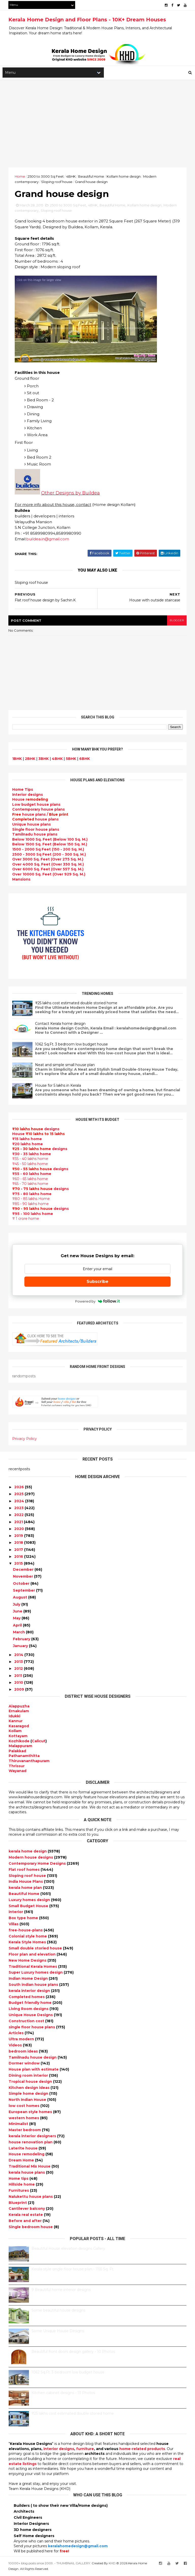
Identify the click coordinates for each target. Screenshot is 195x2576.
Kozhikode (19, 1741)
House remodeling (27, 2155)
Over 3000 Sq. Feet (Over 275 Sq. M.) (48, 860)
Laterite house (24, 2149)
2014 (18, 1655)
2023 (19, 1508)
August (20, 1598)
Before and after (26, 2221)
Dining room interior (29, 2076)
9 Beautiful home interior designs (61, 2290)
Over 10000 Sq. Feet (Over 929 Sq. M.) (49, 875)
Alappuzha (19, 1707)
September (24, 1591)
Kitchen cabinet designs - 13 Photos (63, 2393)
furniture (85, 2449)
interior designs (58, 2449)
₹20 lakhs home (27, 1144)
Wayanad (17, 1771)
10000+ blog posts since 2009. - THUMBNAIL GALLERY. (50, 2564)
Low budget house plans (36, 805)
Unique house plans (31, 825)
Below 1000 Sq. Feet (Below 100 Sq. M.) (50, 840)
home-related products (142, 2449)
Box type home (24, 1918)
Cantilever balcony (27, 2209)
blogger (176, 621)
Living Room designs (29, 2009)
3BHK (44, 759)
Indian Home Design (29, 1979)
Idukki (14, 1717)
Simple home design (29, 2094)
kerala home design (28, 1852)
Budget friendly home (31, 2003)
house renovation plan (31, 2143)
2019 (18, 1536)
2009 (19, 1690)
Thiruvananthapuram (29, 1761)
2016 (18, 1557)
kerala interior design (30, 1991)
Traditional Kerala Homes (33, 1967)
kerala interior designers (33, 2136)
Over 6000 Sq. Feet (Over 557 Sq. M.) (48, 870)
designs (27, 795)
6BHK (84, 759)
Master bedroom (25, 2130)
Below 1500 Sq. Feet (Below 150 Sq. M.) (49, 845)
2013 (18, 1662)
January (20, 1646)
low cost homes (24, 2106)
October (21, 1584)
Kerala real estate (26, 2215)
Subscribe (97, 1282)
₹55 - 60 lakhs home (32, 1174)
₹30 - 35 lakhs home (31, 1154)
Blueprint (18, 2203)
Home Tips (22, 790)
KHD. (113, 2564)
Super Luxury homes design (36, 1973)
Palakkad (17, 1751)
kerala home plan (26, 1888)
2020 (19, 1529)
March (19, 1633)
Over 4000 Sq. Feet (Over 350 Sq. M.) (48, 865)
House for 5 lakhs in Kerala (58, 1086)
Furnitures (19, 2191)
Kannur (16, 1721)
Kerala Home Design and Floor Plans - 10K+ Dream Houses (87, 20)
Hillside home (22, 2185)
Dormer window (25, 2064)
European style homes (31, 2112)
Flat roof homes (25, 1870)
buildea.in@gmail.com (47, 539)
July (16, 1605)
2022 (19, 1515)
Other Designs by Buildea (70, 494)
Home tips (19, 2179)
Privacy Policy (24, 1439)
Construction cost (27, 2021)
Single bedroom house (31, 2227)
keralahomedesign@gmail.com (78, 2547)
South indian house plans (34, 1985)
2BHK (30, 759)
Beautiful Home (91, 177)
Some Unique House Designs (57, 2331)
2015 (18, 1564)
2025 (19, 1494)
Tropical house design (31, 2082)
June (17, 1612)
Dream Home (22, 2161)
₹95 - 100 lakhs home (32, 1214)
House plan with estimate (34, 2070)
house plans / (40, 815)
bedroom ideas (24, 2052)
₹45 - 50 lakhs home (30, 1164)
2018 (18, 1543)
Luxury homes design (30, 1900)
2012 (18, 1669)
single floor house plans (32, 2028)
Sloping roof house (57, 182)
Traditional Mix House (30, 2167)
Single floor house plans (35, 830)
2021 (18, 1522)
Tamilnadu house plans (35, 835)
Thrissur (17, 1766)
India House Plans (26, 1882)
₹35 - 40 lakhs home (30, 1159)
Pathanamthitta (24, 1756)
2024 (19, 1501)
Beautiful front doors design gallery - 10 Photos (73, 2352)
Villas (14, 1924)
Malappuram (20, 1746)
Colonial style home (28, 1937)
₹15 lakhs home (27, 1139)
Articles (17, 2033)
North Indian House (28, 2100)
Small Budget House (29, 1906)
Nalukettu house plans (31, 2197)
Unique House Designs (31, 2015)
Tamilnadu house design (33, 2058)
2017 (18, 1550)
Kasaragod (19, 1726)
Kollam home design (124, 177)
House (30, 800)
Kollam (15, 1732)
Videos (16, 2046)
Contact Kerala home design (60, 1024)
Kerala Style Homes (28, 1943)
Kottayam (18, 1736)
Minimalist (19, 2124)
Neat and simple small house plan (65, 1065)
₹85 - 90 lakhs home (30, 1204)
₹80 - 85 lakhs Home (31, 1199)
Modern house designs (31, 1858)
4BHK (71, 177)
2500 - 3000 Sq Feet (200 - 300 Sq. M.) (49, 855)
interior (16, 1912)
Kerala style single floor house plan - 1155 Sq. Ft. (72, 2270)
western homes (24, 2118)
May (17, 1619)
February (21, 1639)
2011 (18, 1676)
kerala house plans (27, 2173)
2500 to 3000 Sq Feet (46, 177)
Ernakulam (19, 1711)
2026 (19, 1487)
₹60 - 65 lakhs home (30, 1179)
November (23, 1577)
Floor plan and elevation (33, 1955)
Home (20, 177)
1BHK (17, 759)
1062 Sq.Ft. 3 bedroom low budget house (71, 1045)
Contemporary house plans (38, 810)
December (23, 1570)
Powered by (97, 1302)
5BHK (71, 759)
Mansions (21, 880)
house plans (35, 820)
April (17, 1626)
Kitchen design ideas (30, 2088)
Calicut (38, 1741)
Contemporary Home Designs (38, 1864)
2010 (18, 1683)
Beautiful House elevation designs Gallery (68, 2249)
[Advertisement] (97, 129)
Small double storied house (36, 1949)
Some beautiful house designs (58, 2311)
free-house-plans (26, 1931)
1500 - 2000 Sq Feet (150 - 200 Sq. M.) (48, 850)
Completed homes (27, 1997)
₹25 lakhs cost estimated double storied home (76, 1003)
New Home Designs (28, 1961)
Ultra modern (22, 2039)
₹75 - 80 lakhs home (32, 1194)
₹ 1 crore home (25, 1219)
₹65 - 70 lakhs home (30, 1184)
